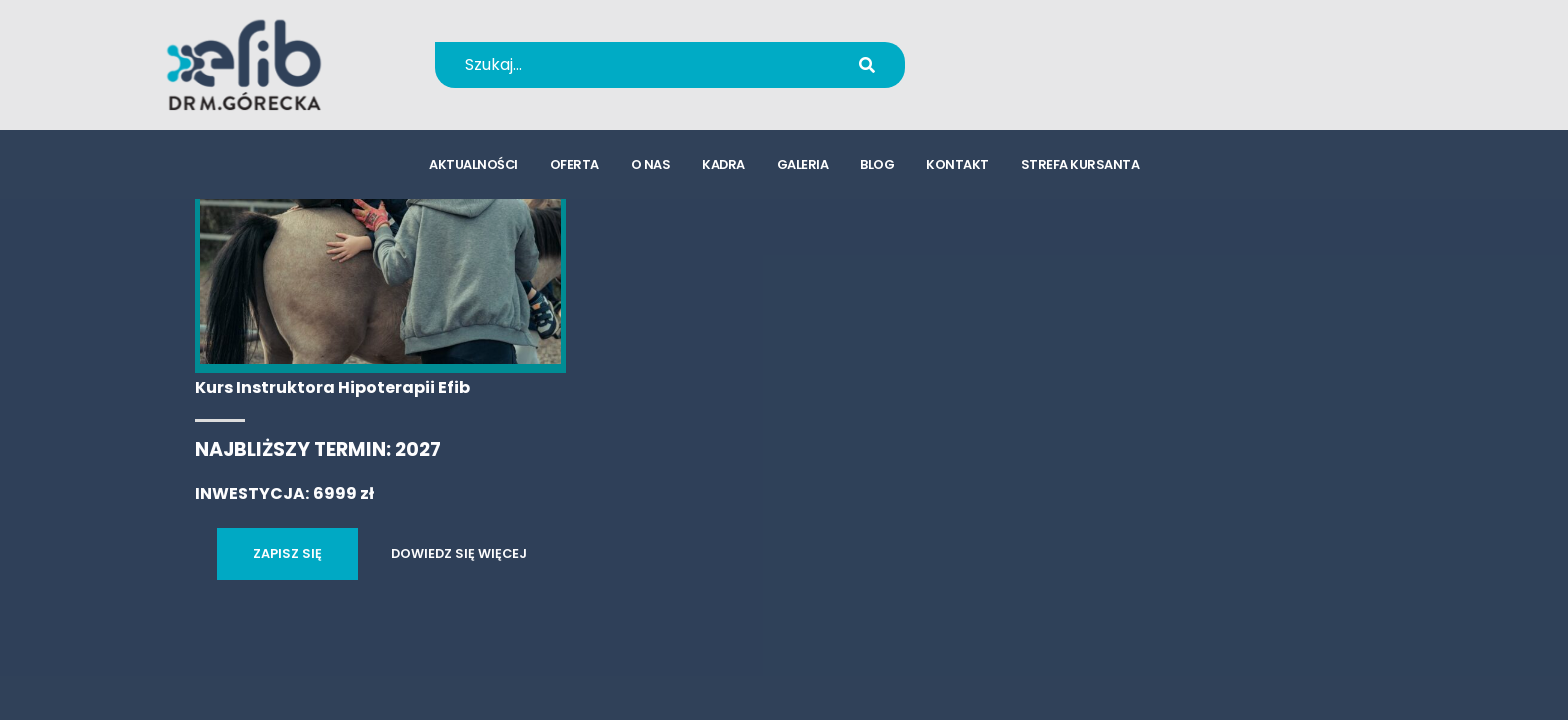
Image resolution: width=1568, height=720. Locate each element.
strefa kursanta (1080, 165)
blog (877, 165)
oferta (574, 165)
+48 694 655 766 (1056, 51)
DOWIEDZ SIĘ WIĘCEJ (459, 553)
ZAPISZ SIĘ (287, 553)
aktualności (473, 165)
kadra (723, 165)
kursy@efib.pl (1043, 77)
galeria (803, 165)
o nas (651, 165)
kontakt (957, 165)
